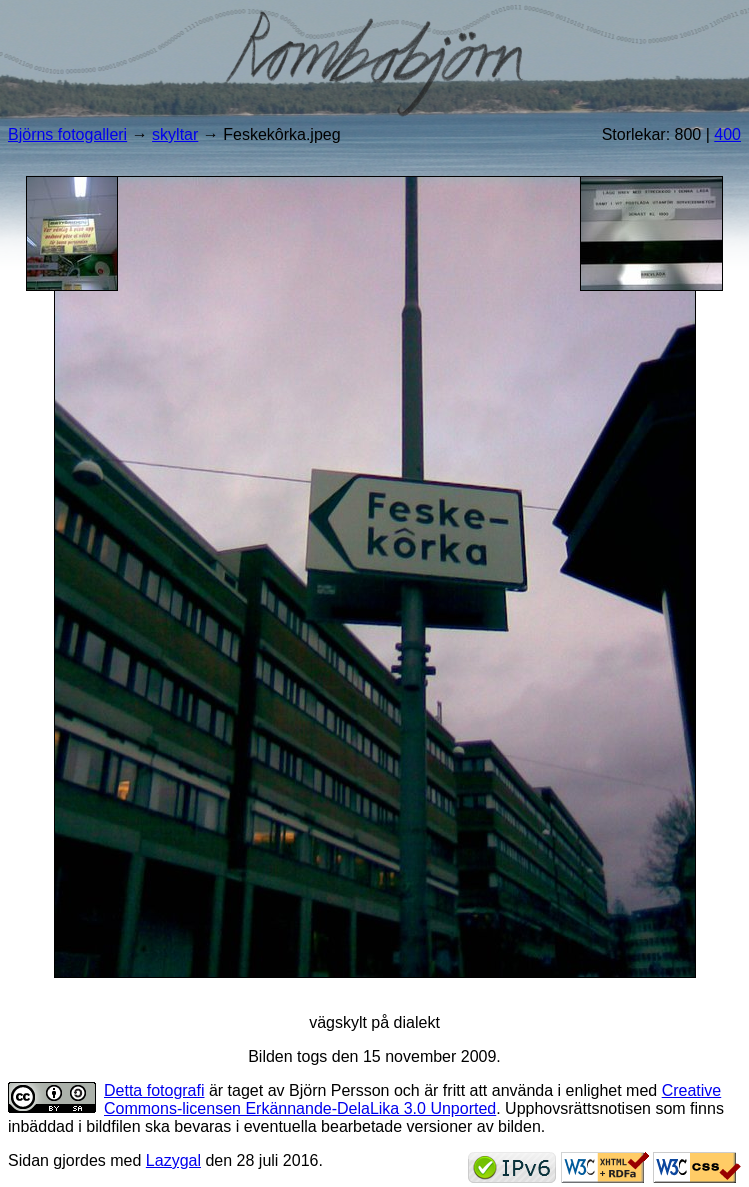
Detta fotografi (154, 1090)
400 (727, 134)
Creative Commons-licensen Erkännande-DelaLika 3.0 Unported (412, 1099)
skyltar (175, 134)
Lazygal (173, 1160)
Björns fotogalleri (67, 134)
